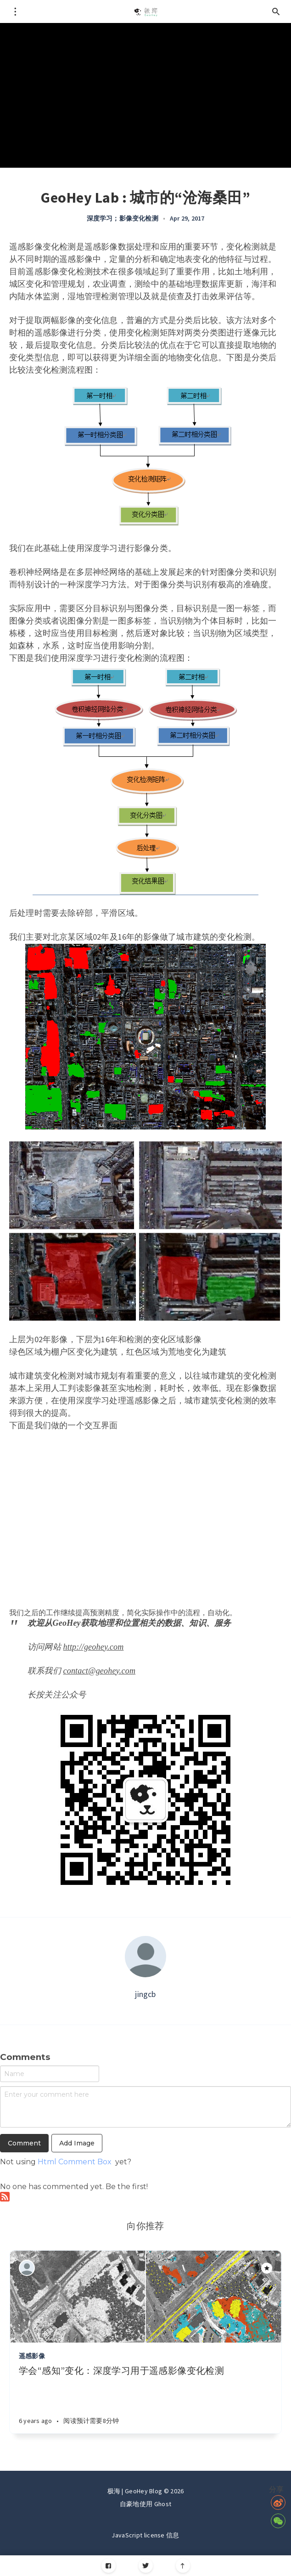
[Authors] (27, 2268)
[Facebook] (108, 2566)
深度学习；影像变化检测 (122, 218)
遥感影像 (32, 2356)
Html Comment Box (75, 2161)
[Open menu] (15, 11)
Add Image (77, 2143)
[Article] (145, 2297)
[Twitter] (146, 2566)
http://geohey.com (93, 1646)
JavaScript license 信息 (145, 2535)
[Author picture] (145, 1956)
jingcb (145, 1994)
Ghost (163, 2504)
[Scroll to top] (183, 2566)
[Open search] (276, 11)
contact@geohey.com (99, 1670)
